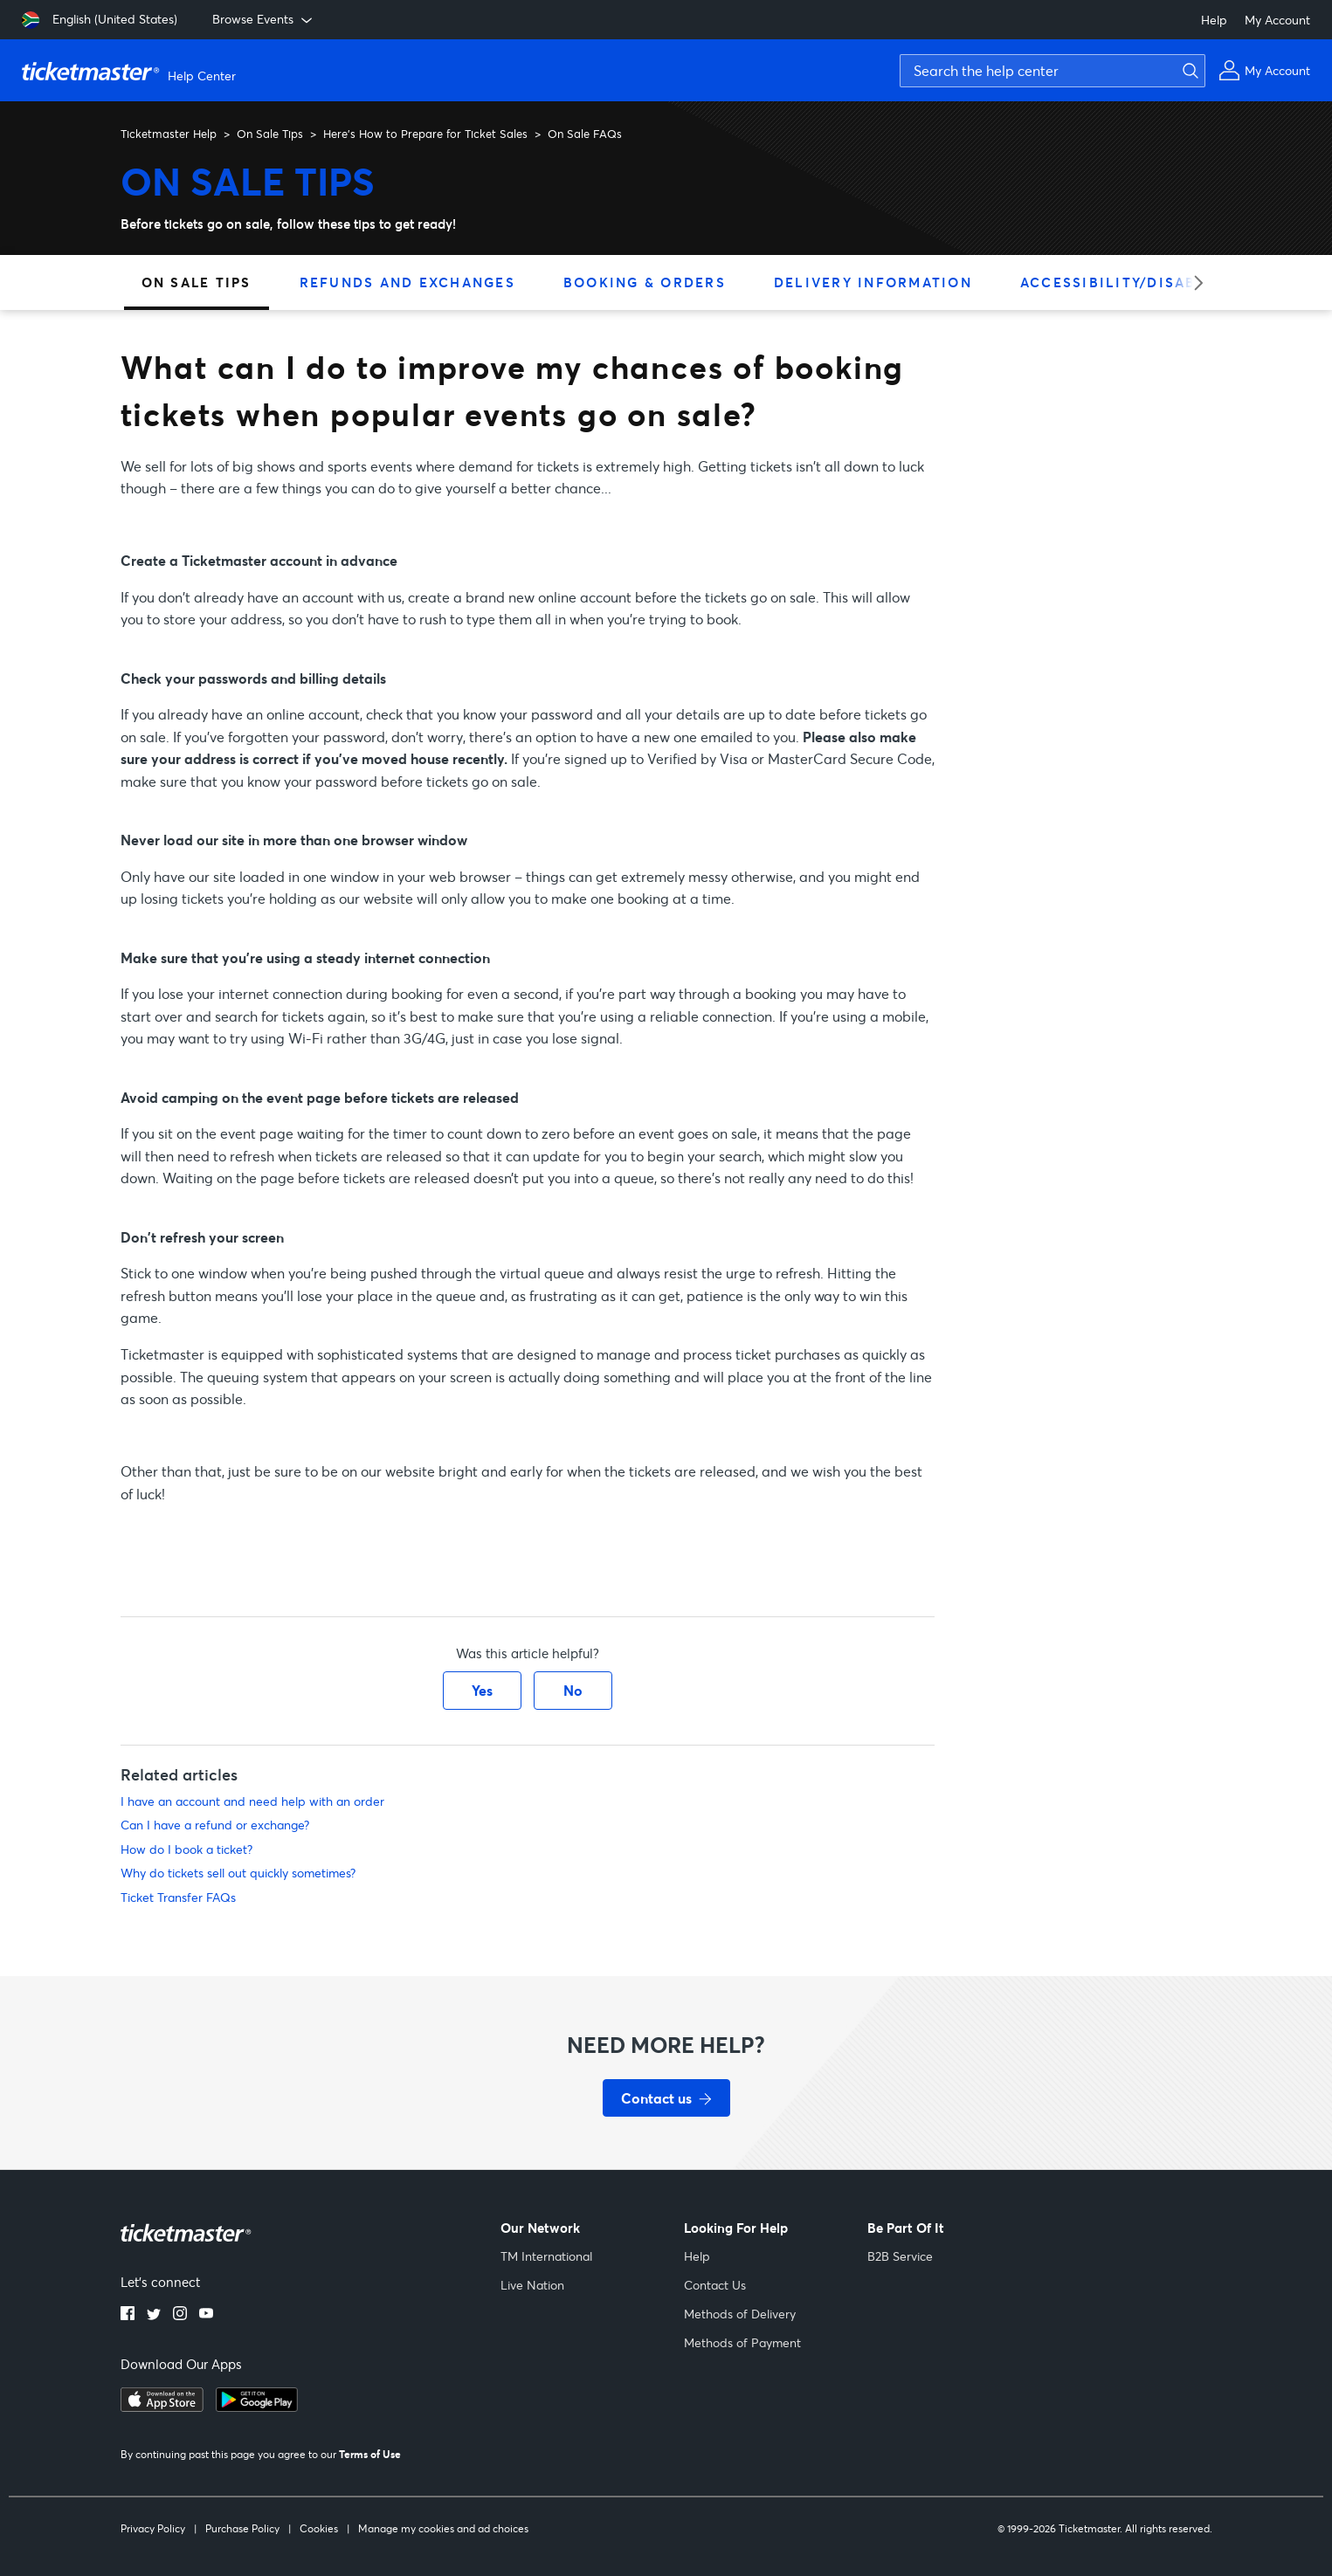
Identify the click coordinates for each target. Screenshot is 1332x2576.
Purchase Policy (242, 2528)
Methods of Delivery (740, 2313)
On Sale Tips (270, 133)
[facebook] (128, 2315)
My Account (1277, 19)
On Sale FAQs (585, 133)
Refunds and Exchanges (407, 282)
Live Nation (532, 2284)
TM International (546, 2256)
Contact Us (715, 2284)
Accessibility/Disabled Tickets (1160, 282)
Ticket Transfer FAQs (178, 1897)
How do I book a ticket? (186, 1849)
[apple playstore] (162, 2406)
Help (1214, 19)
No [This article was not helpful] (573, 1690)
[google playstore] (257, 2406)
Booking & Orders (644, 282)
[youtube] (206, 2315)
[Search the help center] (1052, 70)
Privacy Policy (153, 2528)
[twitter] (154, 2315)
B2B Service (900, 2256)
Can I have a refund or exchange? (215, 1824)
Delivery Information (873, 282)
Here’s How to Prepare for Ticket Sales (425, 133)
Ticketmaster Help (169, 133)
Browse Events (263, 19)
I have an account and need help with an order (252, 1801)
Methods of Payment (742, 2342)
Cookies (319, 2528)
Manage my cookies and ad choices (443, 2528)
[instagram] (180, 2315)
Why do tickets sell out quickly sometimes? (238, 1872)
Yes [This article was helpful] (482, 1690)
